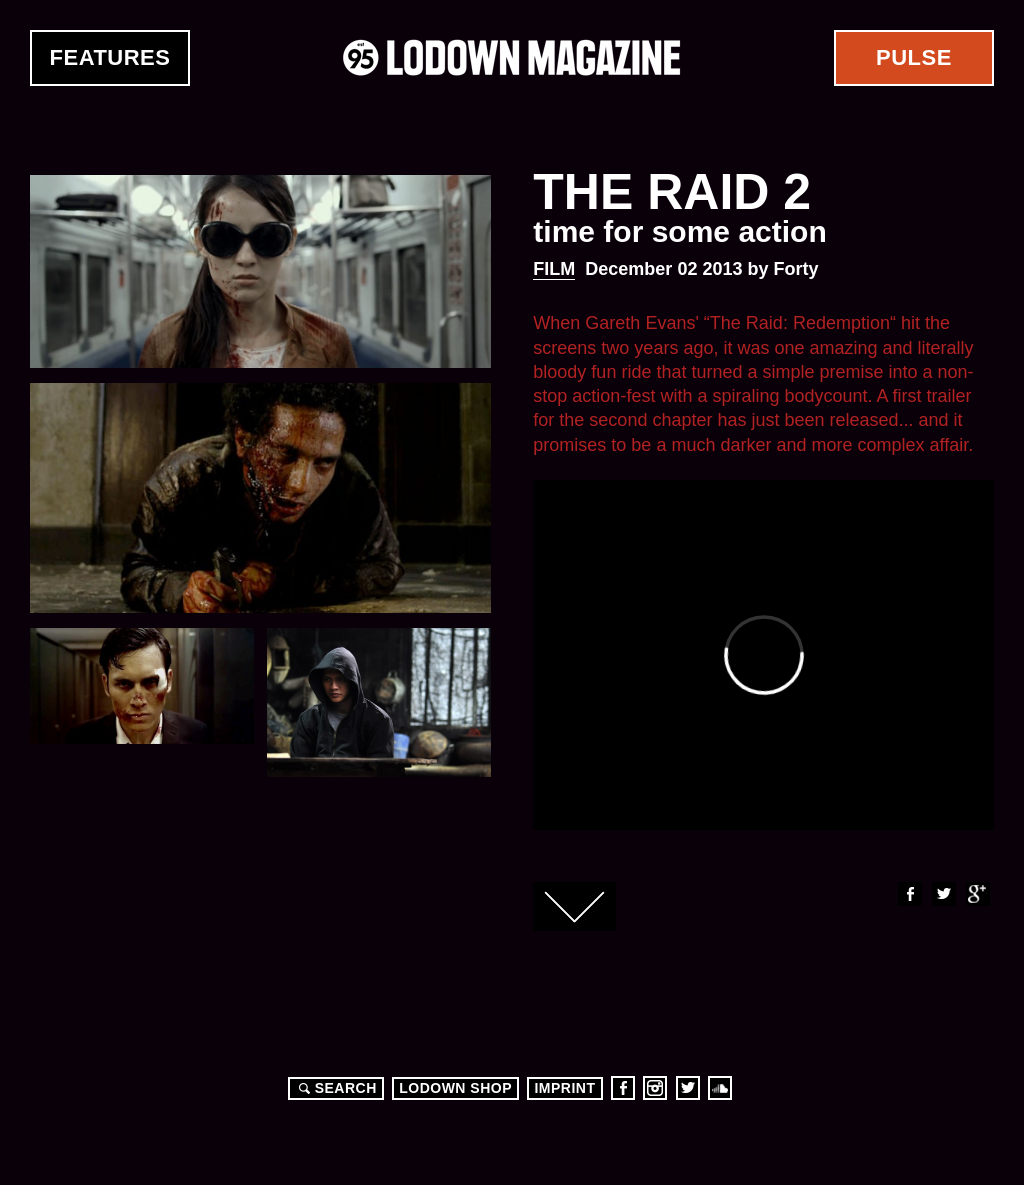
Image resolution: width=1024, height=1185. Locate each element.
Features (110, 57)
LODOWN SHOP (455, 1088)
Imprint (564, 1088)
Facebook (909, 894)
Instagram (655, 1088)
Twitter (943, 894)
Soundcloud (720, 1088)
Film (554, 269)
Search (335, 1088)
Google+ (977, 894)
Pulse (914, 57)
